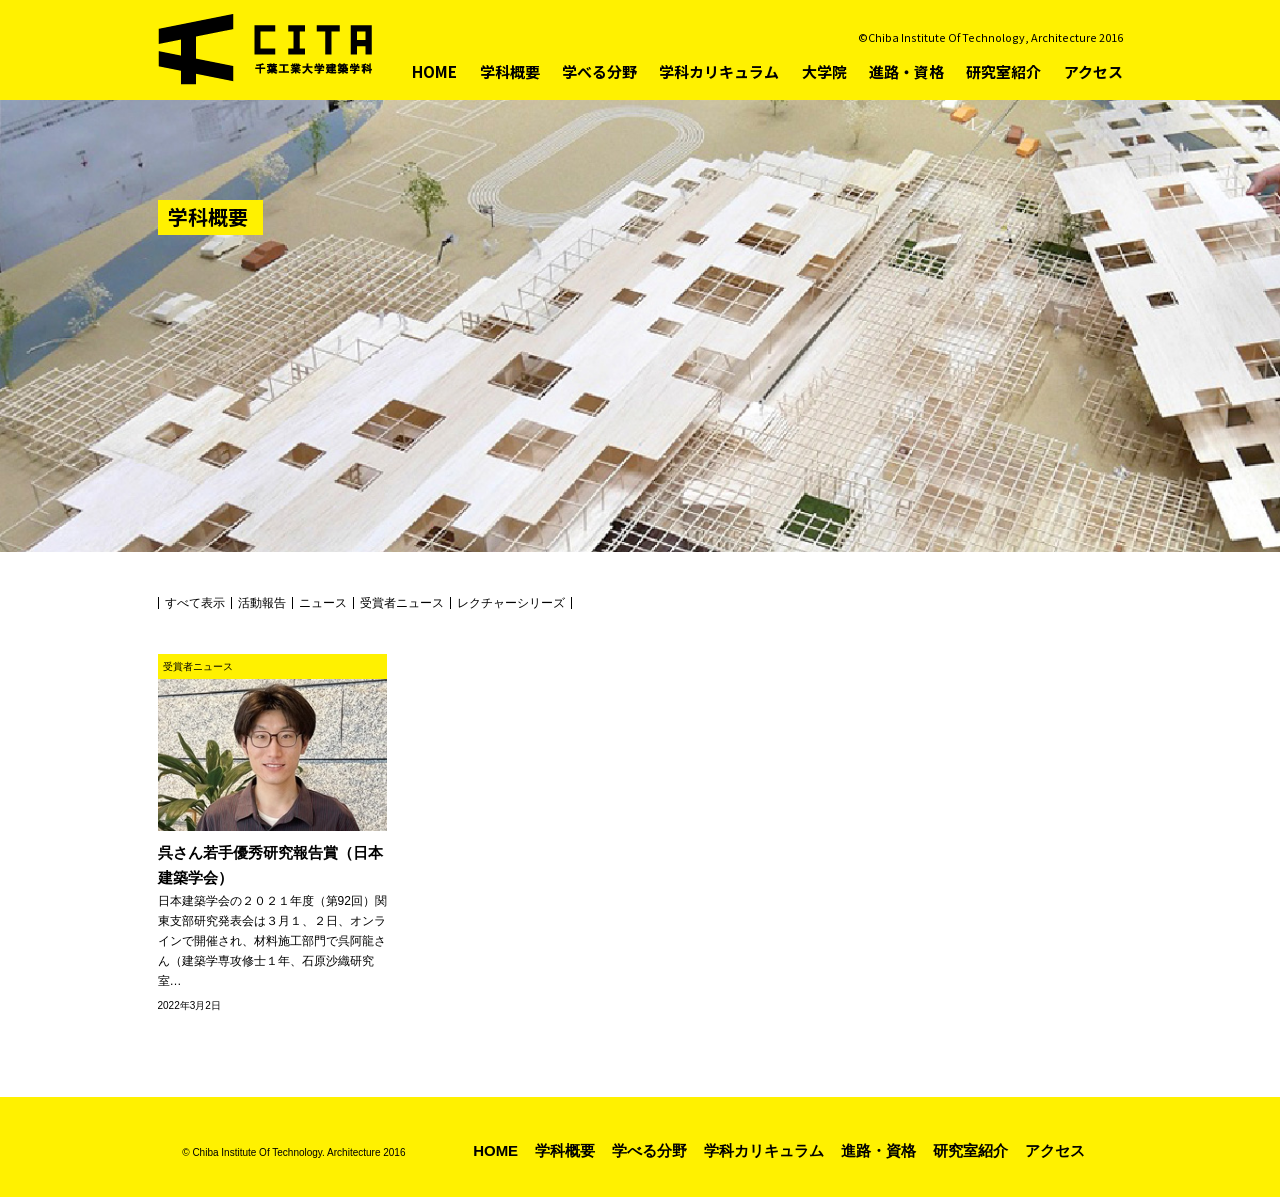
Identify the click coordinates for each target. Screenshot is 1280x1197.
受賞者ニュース (402, 603)
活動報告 (262, 603)
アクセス (1093, 71)
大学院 (824, 71)
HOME (434, 71)
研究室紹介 (1003, 71)
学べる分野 (599, 71)
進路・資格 (906, 71)
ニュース (323, 603)
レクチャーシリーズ (511, 603)
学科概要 (510, 71)
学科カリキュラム (719, 71)
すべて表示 (195, 603)
